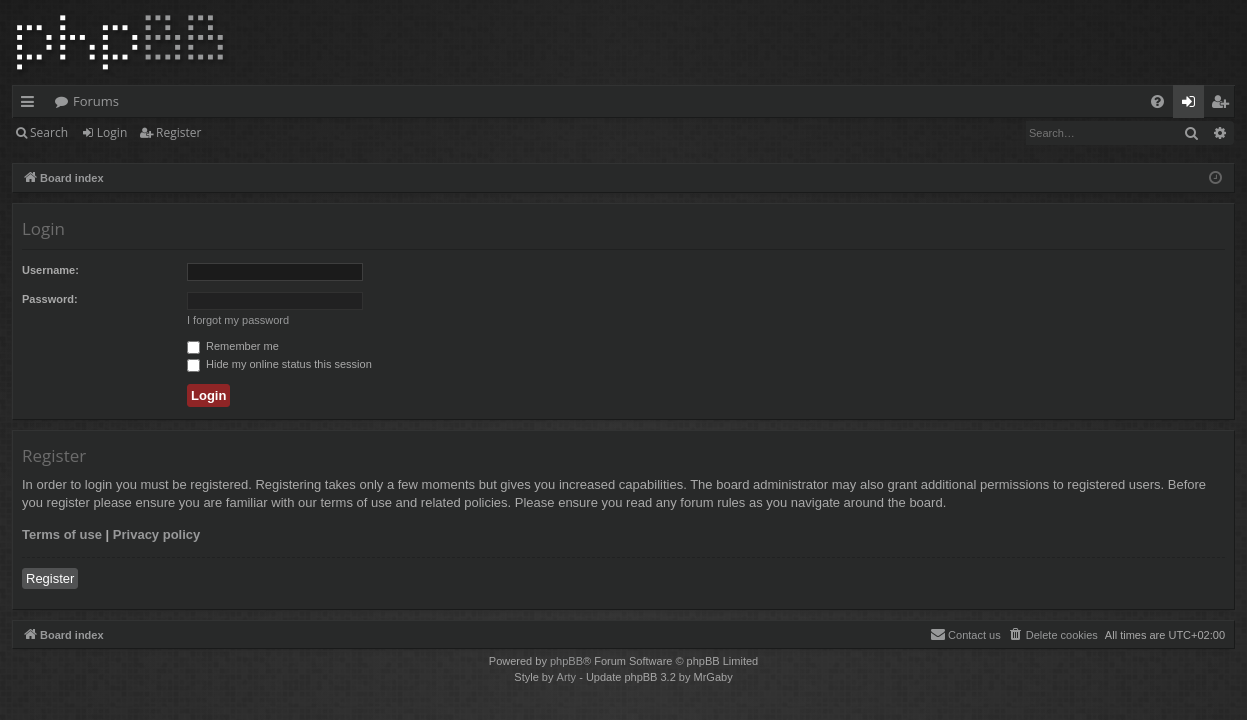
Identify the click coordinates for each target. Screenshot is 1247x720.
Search (49, 132)
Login (112, 132)
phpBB (566, 661)
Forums (96, 101)
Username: (50, 270)
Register (178, 132)
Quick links (31, 105)
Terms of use (62, 534)
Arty (567, 677)
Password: (50, 299)
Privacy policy (156, 534)
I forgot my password (238, 320)
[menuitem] (1157, 101)
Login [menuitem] (1192, 105)
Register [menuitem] (1224, 105)
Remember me (233, 346)
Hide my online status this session (279, 364)
